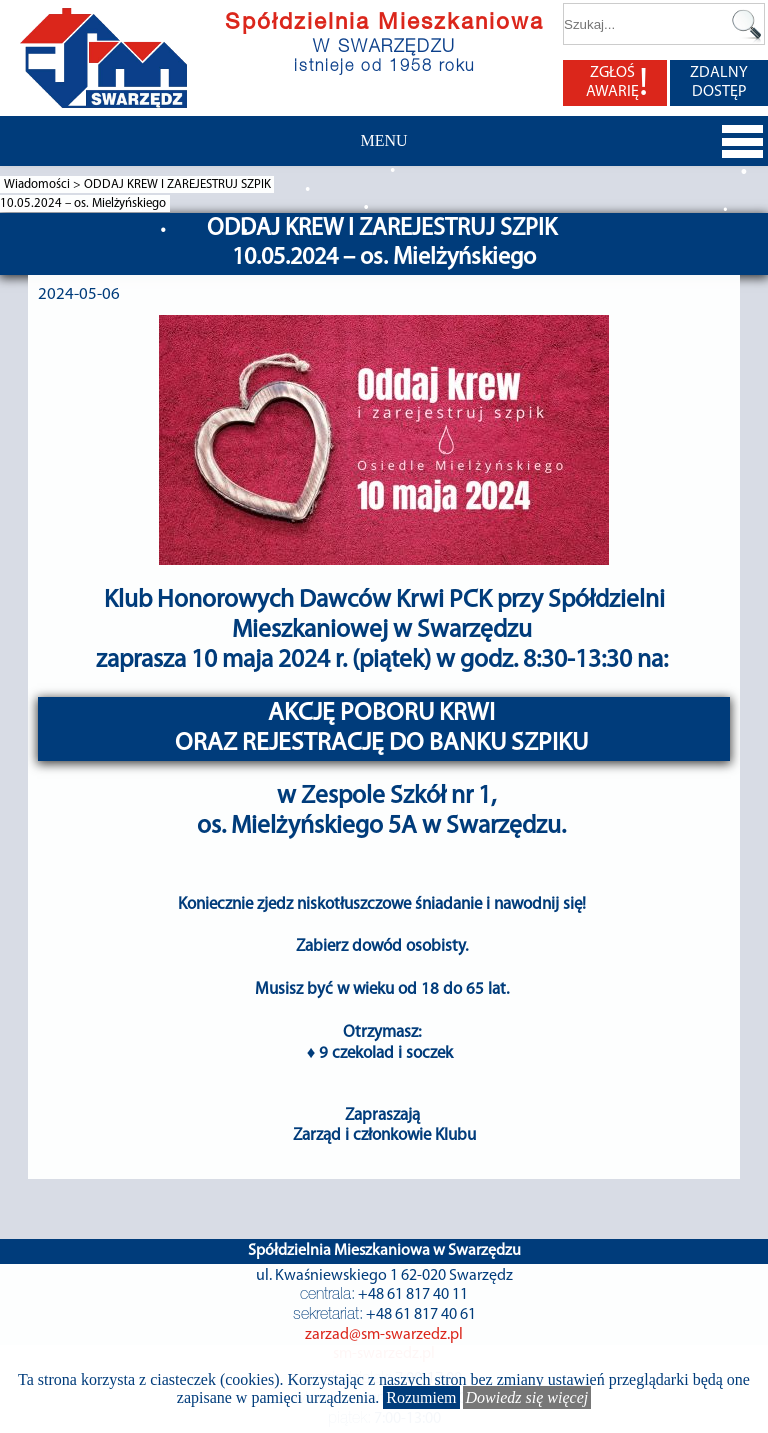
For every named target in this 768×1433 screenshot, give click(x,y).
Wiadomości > (44, 184)
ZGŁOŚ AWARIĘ (617, 83)
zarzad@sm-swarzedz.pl (384, 1335)
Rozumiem (421, 1397)
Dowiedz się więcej (527, 1397)
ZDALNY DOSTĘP (719, 82)
